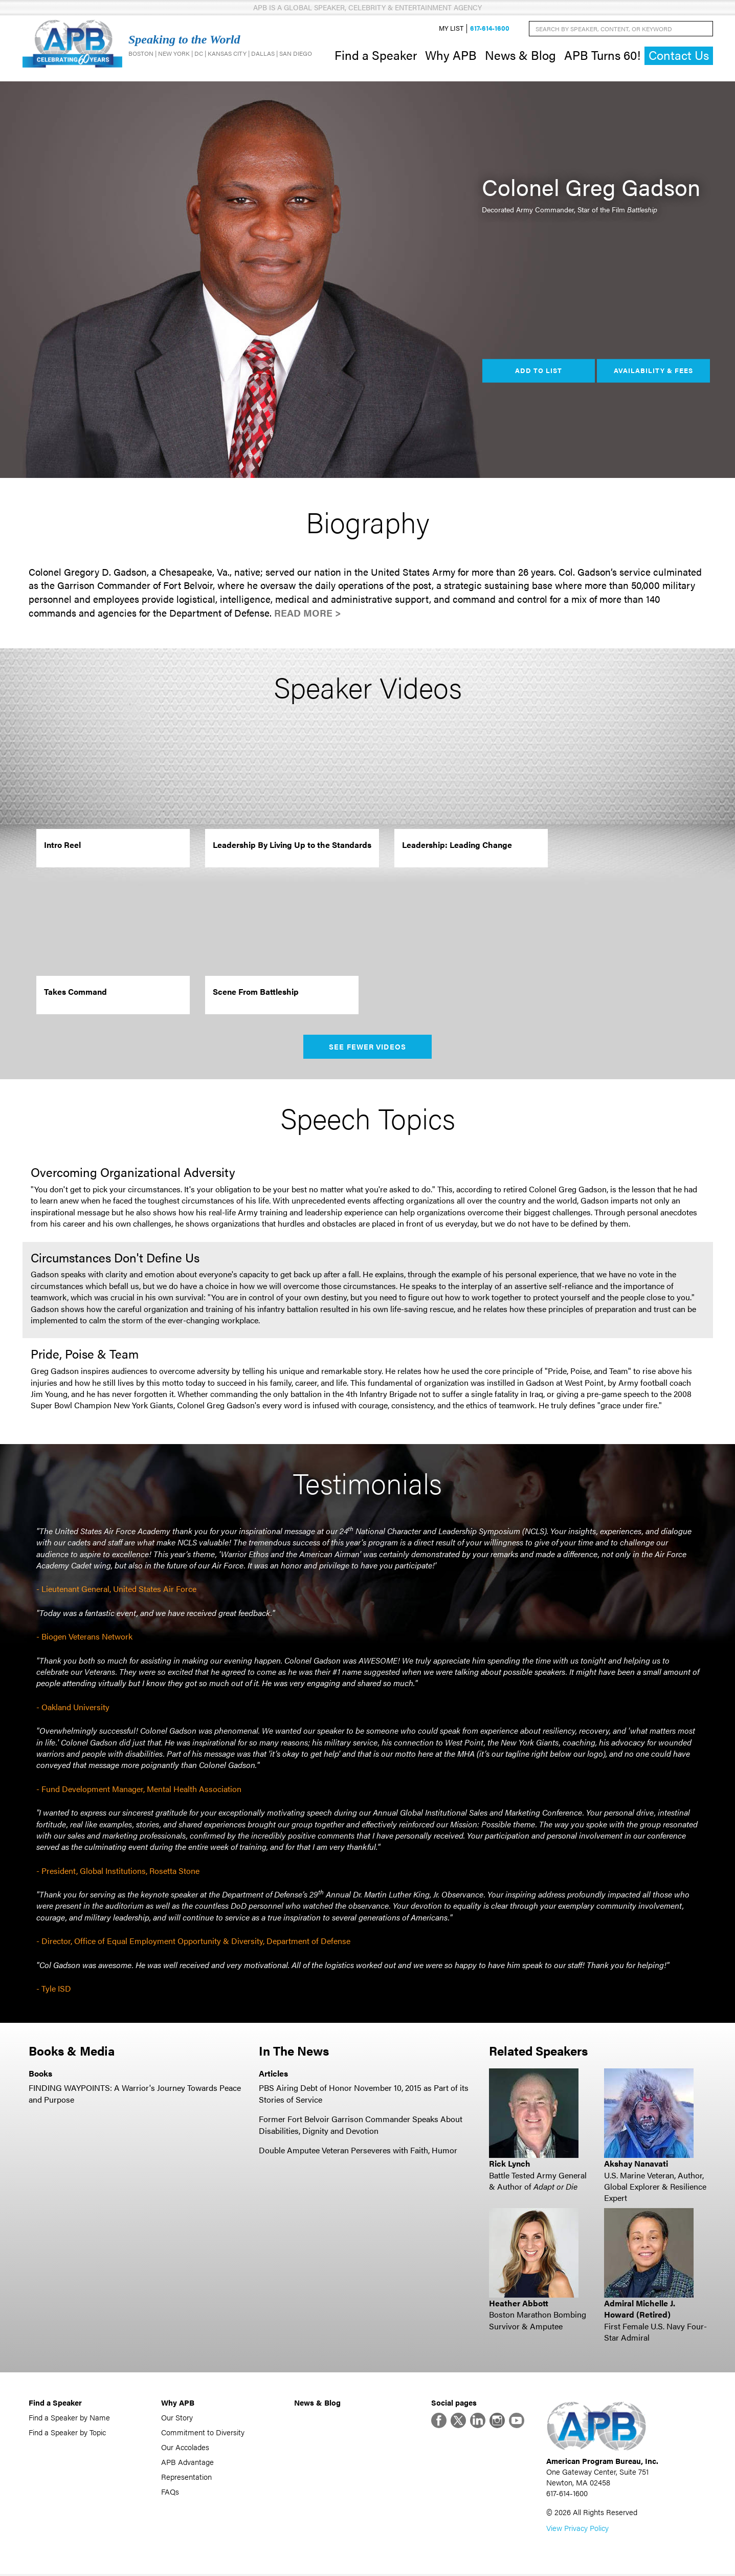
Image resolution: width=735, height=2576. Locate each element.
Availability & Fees (653, 371)
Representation (186, 2478)
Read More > (307, 614)
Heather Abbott (518, 2304)
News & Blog (520, 55)
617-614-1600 (489, 29)
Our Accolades (185, 2448)
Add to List (538, 371)
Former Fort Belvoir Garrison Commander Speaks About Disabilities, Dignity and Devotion (360, 2125)
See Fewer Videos (367, 1047)
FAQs (170, 2492)
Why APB (451, 55)
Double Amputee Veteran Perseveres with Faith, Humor (358, 2151)
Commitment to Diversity (202, 2433)
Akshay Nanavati (636, 2164)
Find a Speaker (376, 55)
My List (451, 29)
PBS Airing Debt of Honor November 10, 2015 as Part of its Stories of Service (364, 2094)
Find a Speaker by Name (69, 2418)
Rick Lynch (509, 2164)
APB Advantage (187, 2463)
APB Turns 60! (602, 55)
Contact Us (679, 56)
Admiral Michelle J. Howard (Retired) (639, 2309)
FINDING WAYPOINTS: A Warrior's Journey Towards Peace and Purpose (135, 2094)
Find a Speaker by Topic (67, 2433)
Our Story (177, 2418)
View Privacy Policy (577, 2529)
